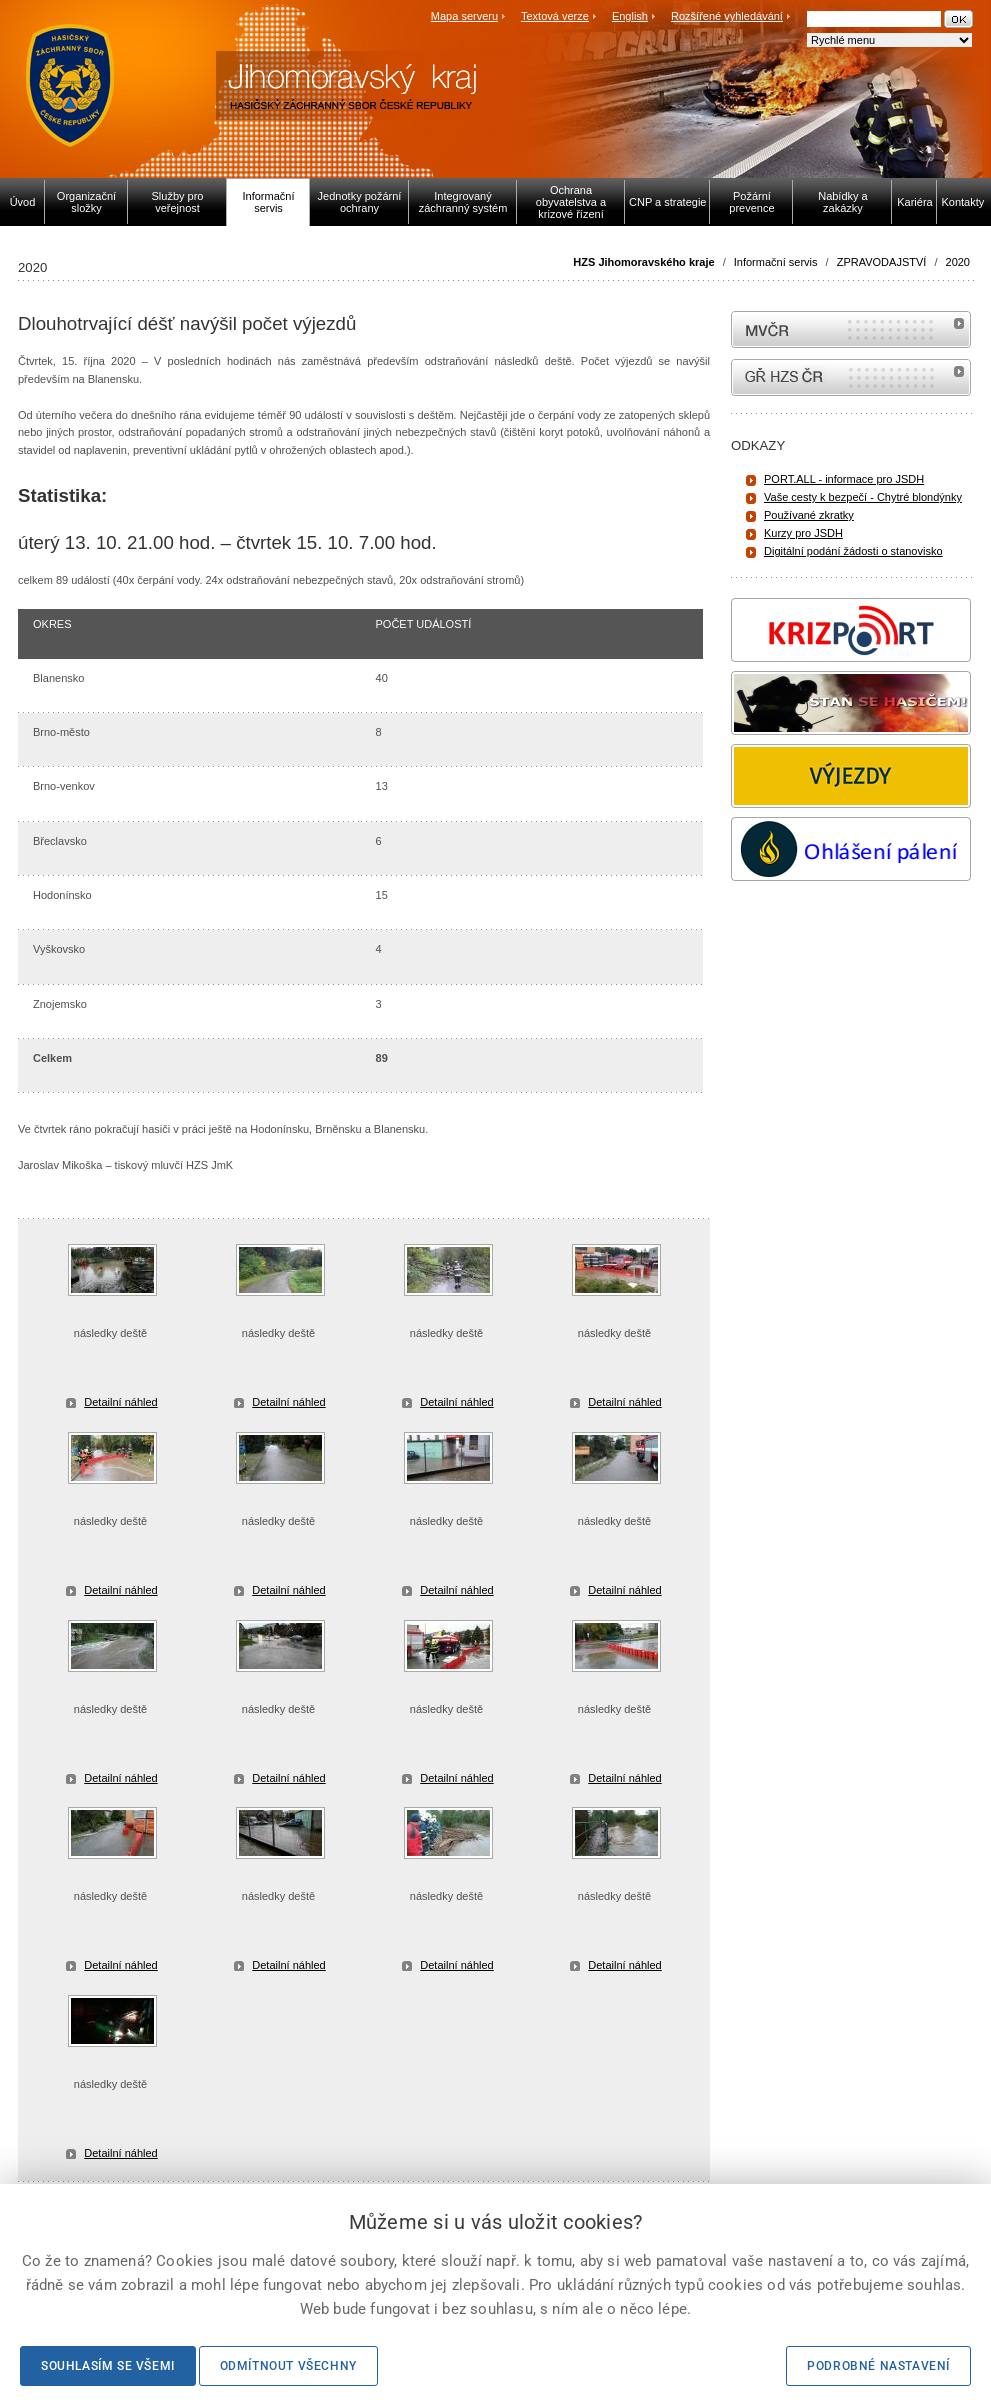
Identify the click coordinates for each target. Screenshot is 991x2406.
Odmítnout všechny (288, 2366)
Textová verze (555, 16)
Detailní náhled (120, 1402)
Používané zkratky (809, 515)
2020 (958, 262)
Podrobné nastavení (878, 2366)
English (630, 16)
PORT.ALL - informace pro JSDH (844, 479)
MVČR (851, 329)
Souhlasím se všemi (108, 2366)
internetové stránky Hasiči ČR (851, 377)
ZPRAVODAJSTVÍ (882, 262)
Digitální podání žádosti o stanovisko (853, 551)
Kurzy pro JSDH (803, 533)
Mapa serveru (464, 16)
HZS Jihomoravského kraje (643, 262)
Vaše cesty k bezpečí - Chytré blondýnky (863, 497)
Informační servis (776, 262)
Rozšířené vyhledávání (727, 16)
